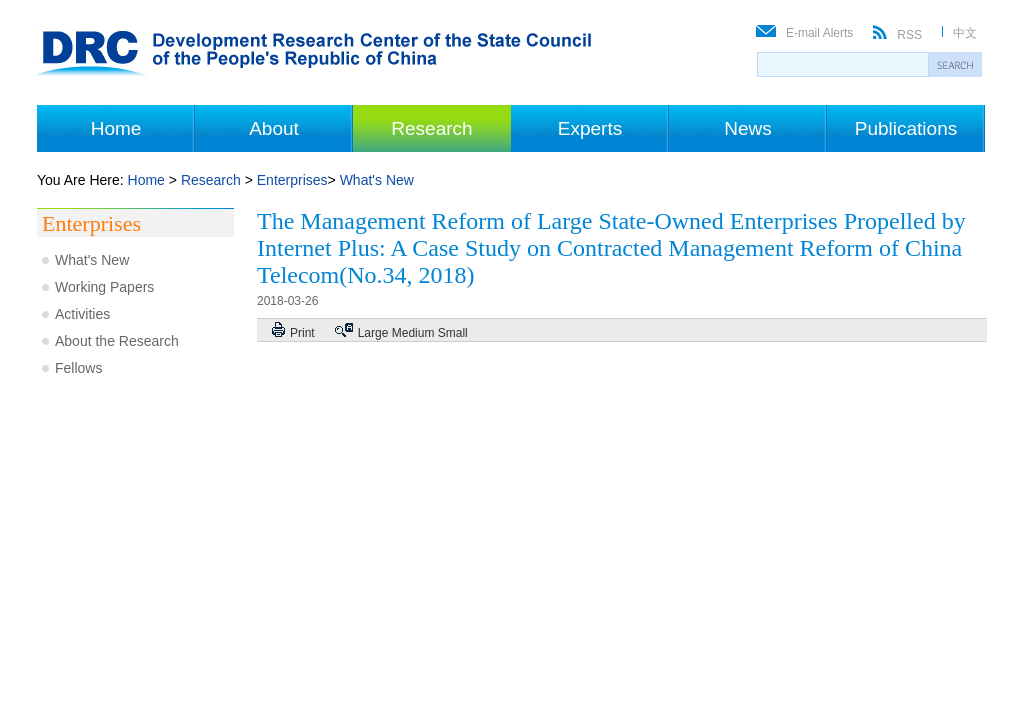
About (274, 128)
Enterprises (292, 180)
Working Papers (104, 287)
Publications (906, 128)
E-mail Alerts (819, 33)
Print (302, 333)
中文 (965, 33)
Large (373, 333)
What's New (377, 180)
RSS (909, 35)
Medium (413, 333)
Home (116, 128)
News (748, 128)
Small (453, 333)
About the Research (117, 341)
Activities (82, 314)
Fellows (78, 368)
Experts (590, 128)
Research (431, 128)
